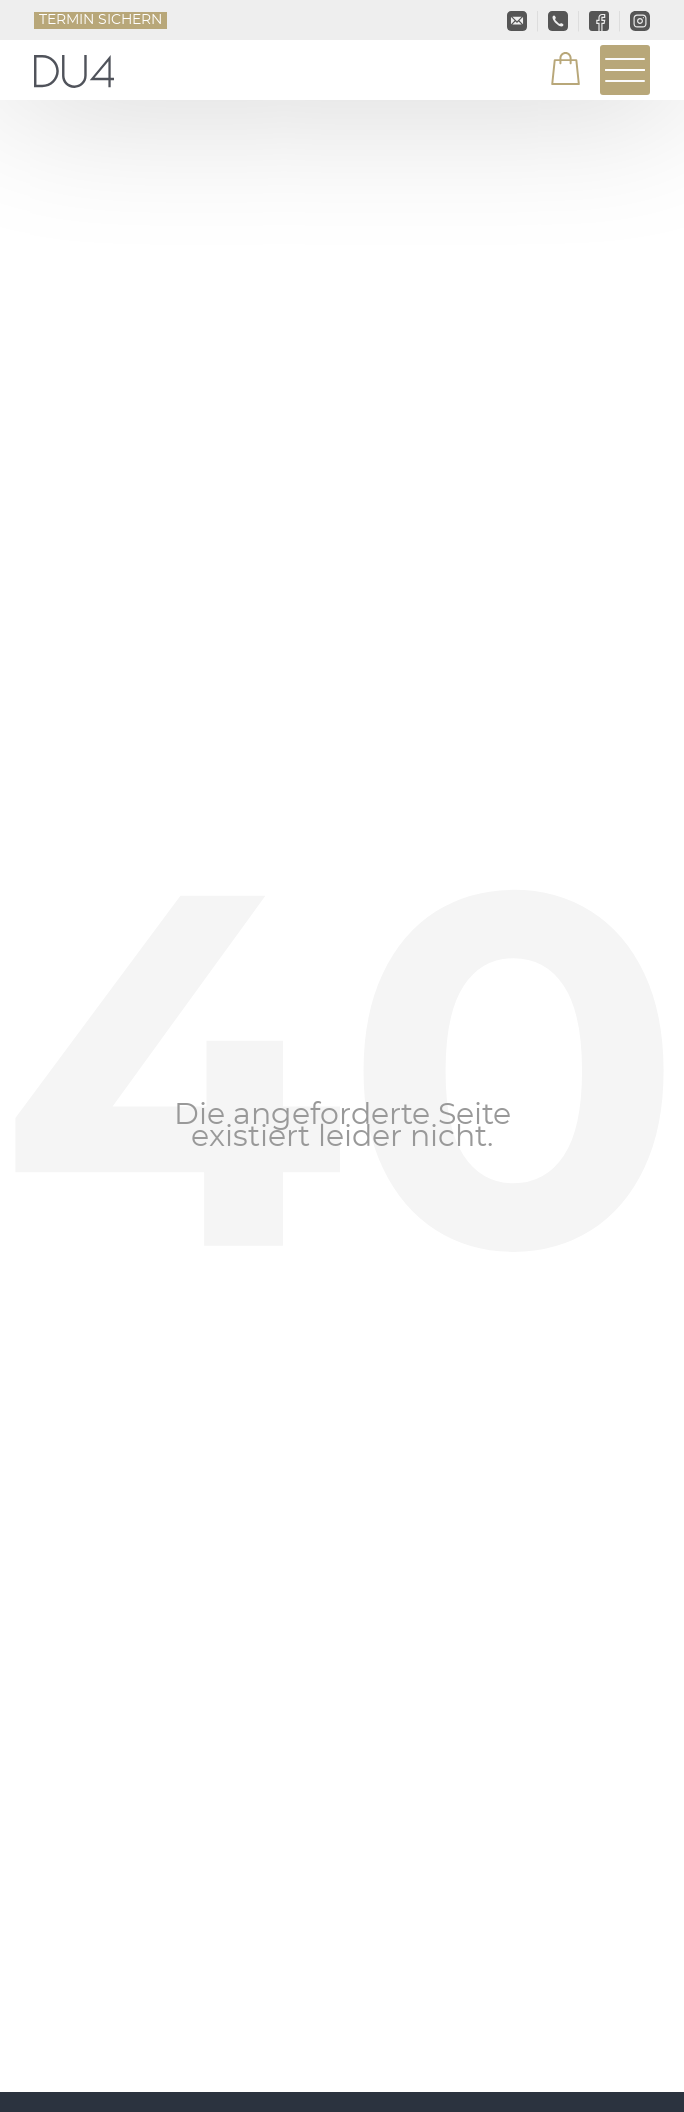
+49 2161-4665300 (558, 21)
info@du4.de (517, 21)
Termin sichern (100, 20)
